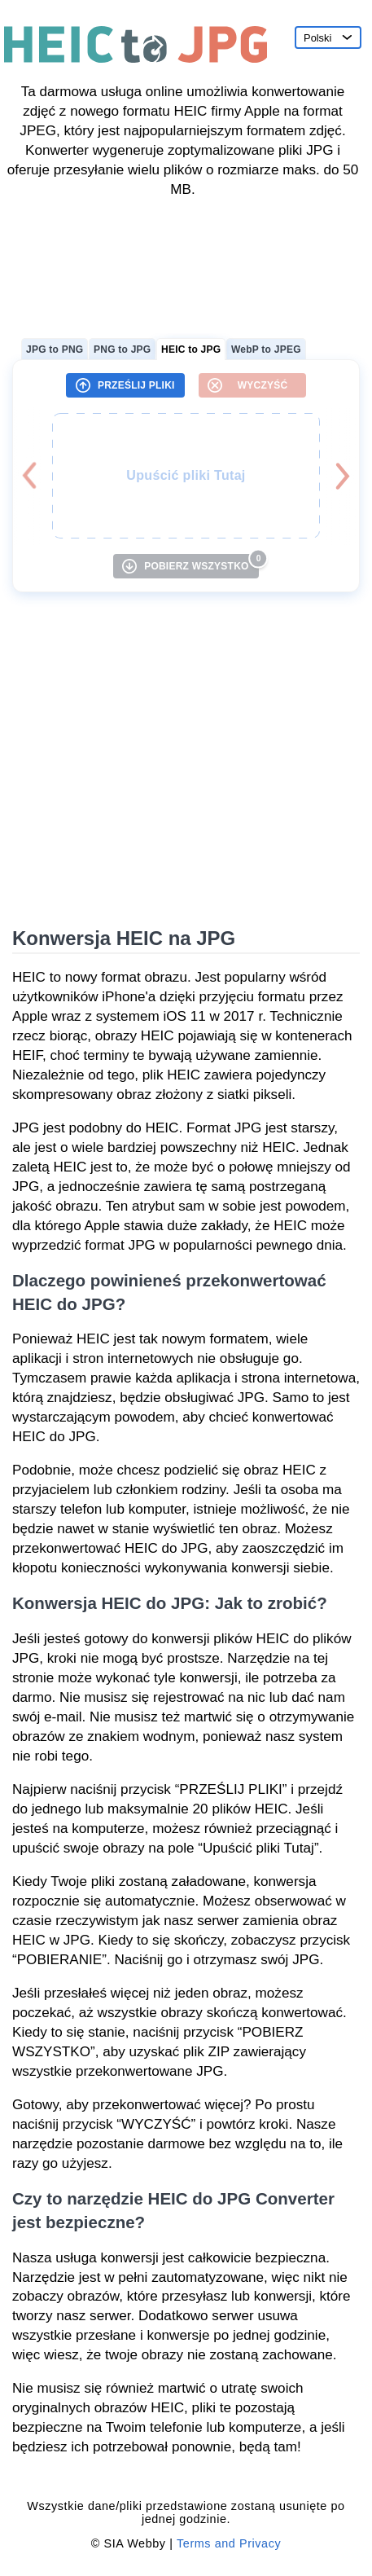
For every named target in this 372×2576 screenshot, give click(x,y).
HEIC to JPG (191, 349)
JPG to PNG (54, 349)
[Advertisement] (186, 262)
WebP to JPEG (266, 349)
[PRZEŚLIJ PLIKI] (125, 385)
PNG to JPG (122, 349)
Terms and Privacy (229, 2543)
